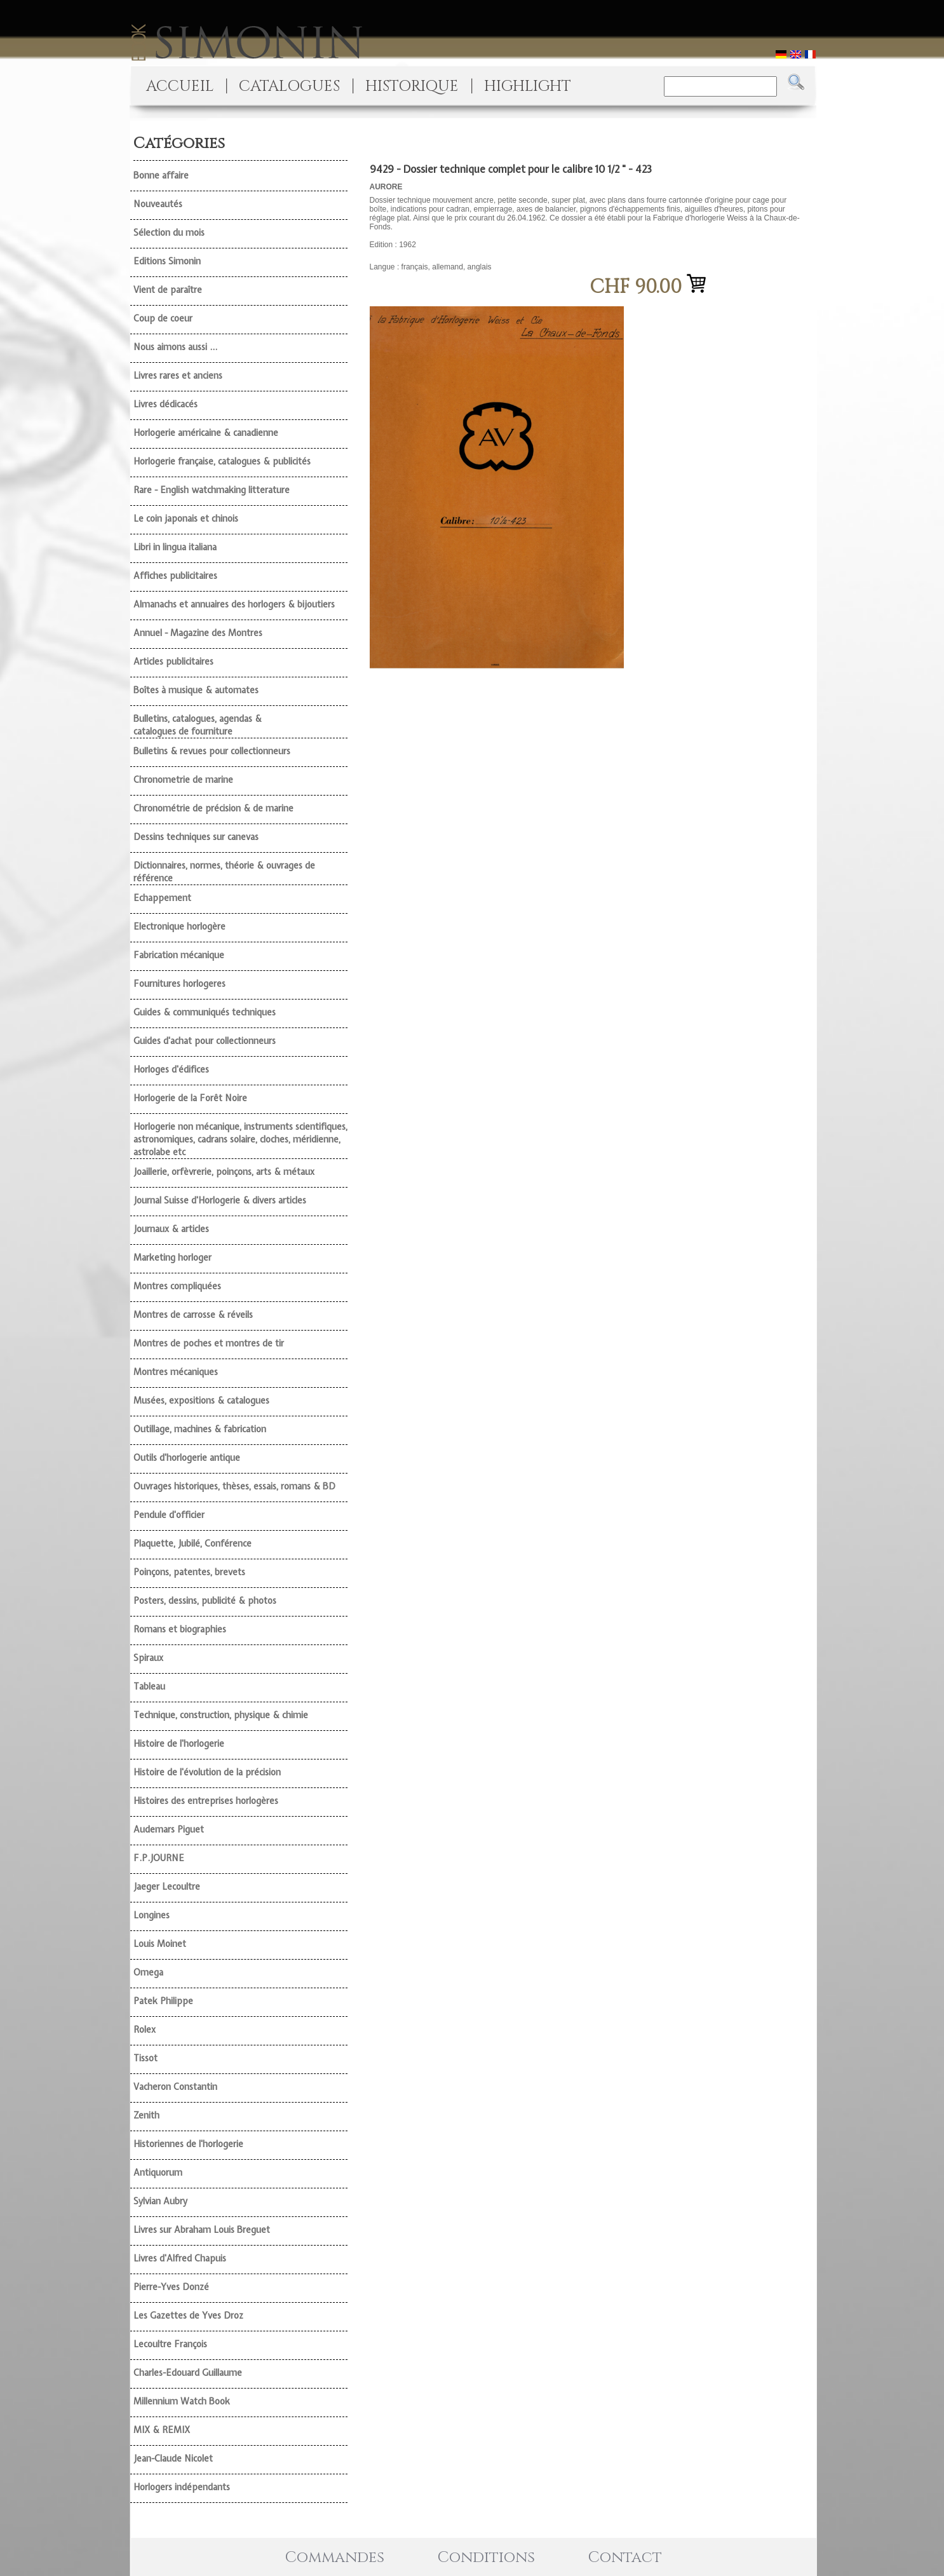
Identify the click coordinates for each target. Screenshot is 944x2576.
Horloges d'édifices (171, 1069)
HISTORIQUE (412, 86)
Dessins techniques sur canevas (196, 837)
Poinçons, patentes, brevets (189, 1572)
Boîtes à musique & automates (196, 690)
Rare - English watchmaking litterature (211, 490)
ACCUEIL (179, 86)
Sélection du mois (169, 232)
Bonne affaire (161, 175)
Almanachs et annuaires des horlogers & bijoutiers (234, 604)
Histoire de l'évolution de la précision (207, 1772)
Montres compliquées (177, 1286)
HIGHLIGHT (527, 86)
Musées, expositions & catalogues (201, 1400)
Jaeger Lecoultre (166, 1886)
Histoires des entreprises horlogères (205, 1801)
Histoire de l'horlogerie (178, 1743)
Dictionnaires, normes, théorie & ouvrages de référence (224, 872)
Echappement (162, 898)
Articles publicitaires (173, 661)
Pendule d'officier (169, 1515)
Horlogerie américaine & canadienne (205, 432)
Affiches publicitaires (175, 575)
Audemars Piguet (168, 1829)
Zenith (146, 2115)
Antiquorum (157, 2172)
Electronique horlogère (179, 926)
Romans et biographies (179, 1629)
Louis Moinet (159, 1943)
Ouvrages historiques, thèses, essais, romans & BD (234, 1486)
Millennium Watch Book (181, 2401)
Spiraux (148, 1658)
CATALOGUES (289, 86)
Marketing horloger (172, 1257)
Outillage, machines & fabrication (199, 1429)
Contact (625, 2557)
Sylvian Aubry (160, 2201)
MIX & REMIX (161, 2430)
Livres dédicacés (165, 404)
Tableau (149, 1686)
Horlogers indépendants (181, 2487)
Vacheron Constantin (175, 2086)
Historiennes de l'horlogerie (188, 2144)
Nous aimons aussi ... (175, 347)
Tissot (145, 2058)
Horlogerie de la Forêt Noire (190, 1098)
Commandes (334, 2557)
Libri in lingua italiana (175, 547)
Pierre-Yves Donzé (171, 2287)
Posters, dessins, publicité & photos (204, 1600)
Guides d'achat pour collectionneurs (204, 1041)
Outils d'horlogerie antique (186, 1457)
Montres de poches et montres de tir (208, 1343)
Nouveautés (157, 204)
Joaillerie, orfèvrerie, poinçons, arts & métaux (223, 1171)
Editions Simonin (167, 261)
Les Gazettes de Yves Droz (188, 2315)
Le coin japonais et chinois (185, 518)
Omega (148, 1972)
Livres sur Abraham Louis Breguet (201, 2229)
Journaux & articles (171, 1229)
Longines (151, 1915)
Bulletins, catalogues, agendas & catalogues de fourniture (197, 725)
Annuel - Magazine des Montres (197, 633)
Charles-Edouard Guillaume (187, 2372)
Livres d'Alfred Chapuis (179, 2258)
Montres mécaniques (175, 1372)
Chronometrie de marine (183, 779)
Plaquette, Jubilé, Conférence (192, 1543)
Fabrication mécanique (178, 955)
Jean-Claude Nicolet (173, 2458)
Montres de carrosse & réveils (193, 1314)
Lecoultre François (170, 2344)
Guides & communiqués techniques (204, 1012)
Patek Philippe (163, 2001)
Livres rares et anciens (177, 375)
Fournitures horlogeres (179, 983)
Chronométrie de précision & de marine (213, 808)
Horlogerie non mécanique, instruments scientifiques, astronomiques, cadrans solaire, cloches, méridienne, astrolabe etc (240, 1139)
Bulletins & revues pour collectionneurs (211, 751)
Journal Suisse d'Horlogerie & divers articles (219, 1200)
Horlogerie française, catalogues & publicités (222, 461)
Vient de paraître (167, 289)
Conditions (486, 2557)
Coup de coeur (162, 318)
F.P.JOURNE (158, 1858)
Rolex (144, 2029)
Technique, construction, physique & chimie (220, 1715)
